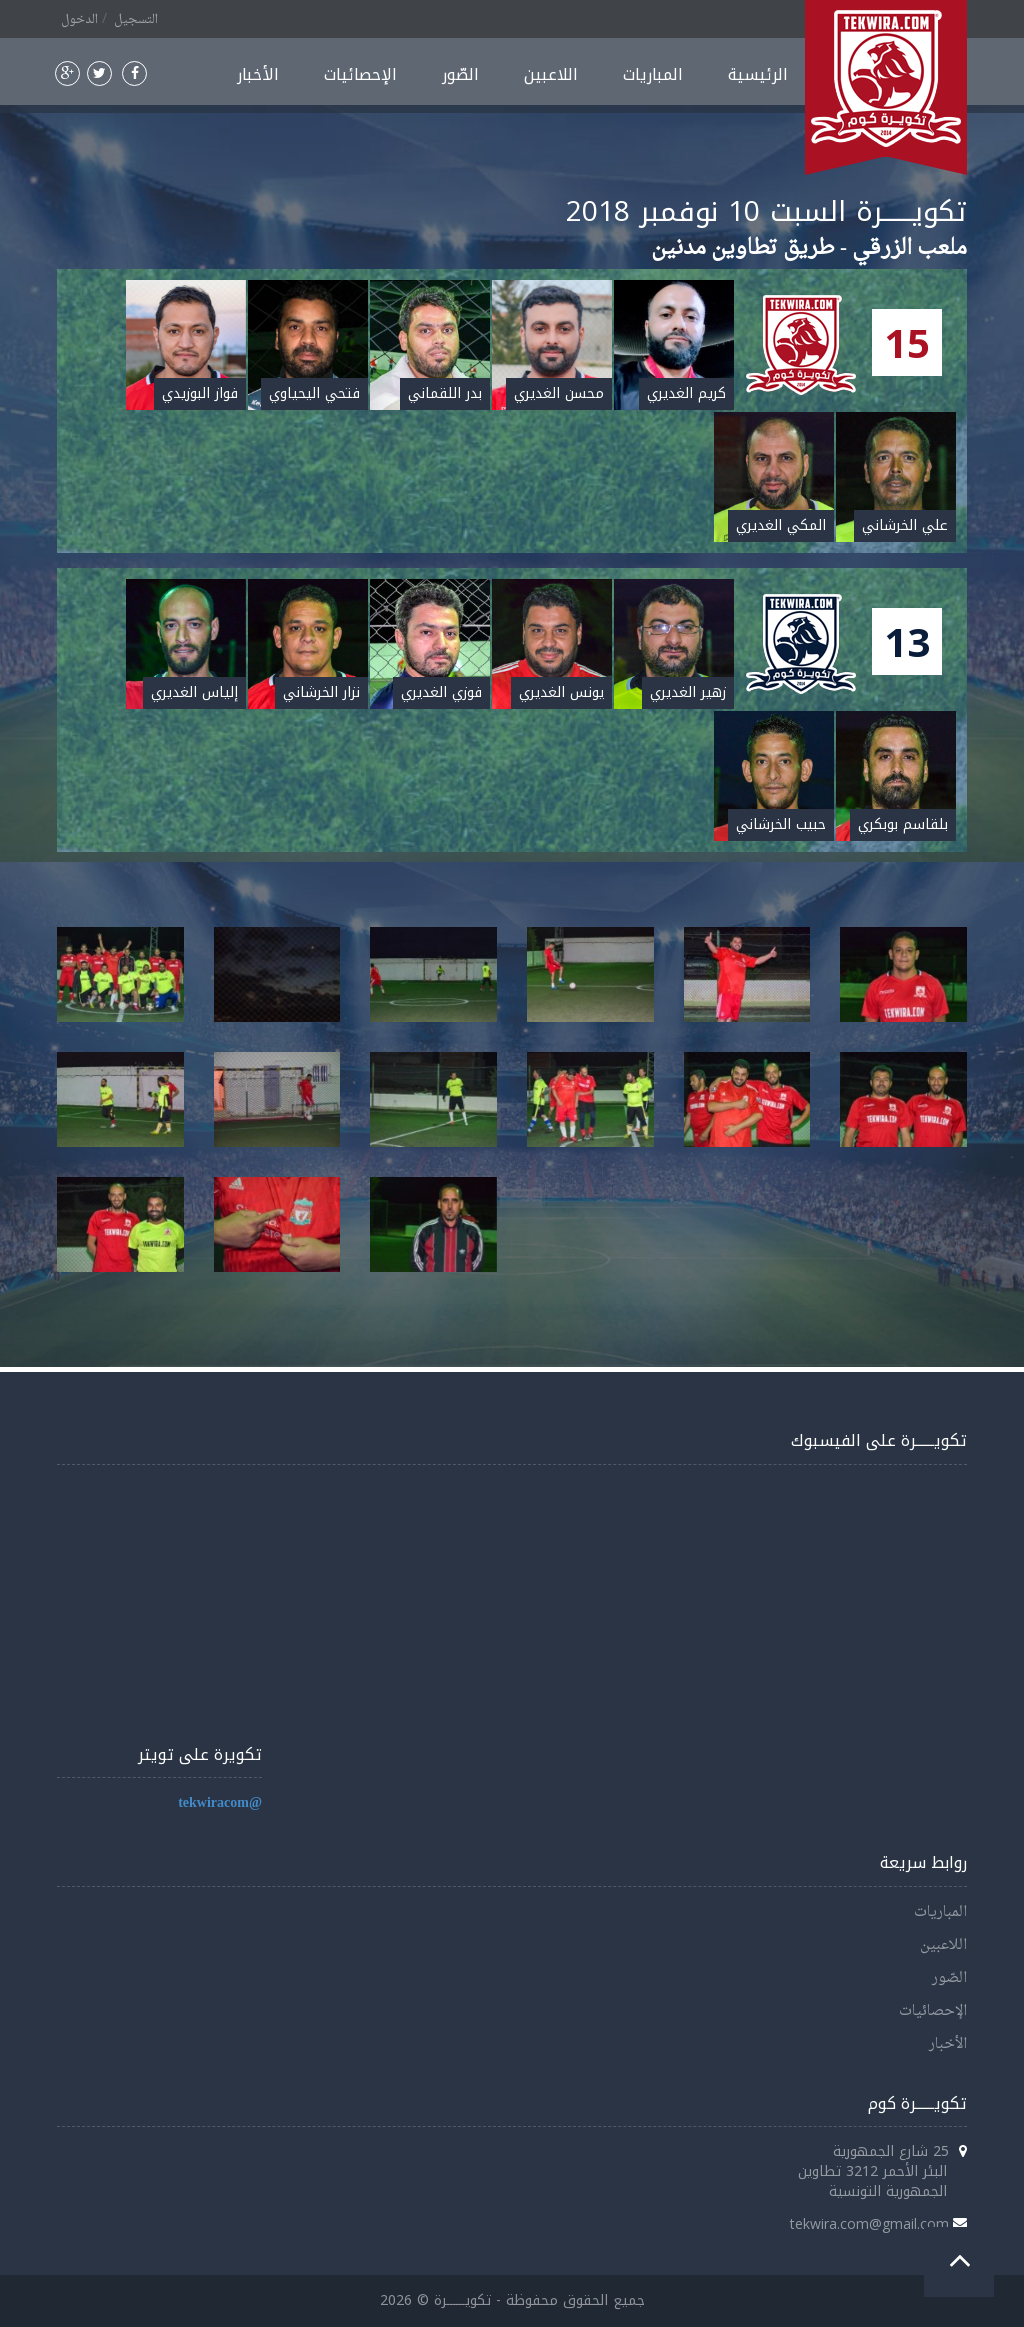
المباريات (653, 74)
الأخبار (258, 74)
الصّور (460, 74)
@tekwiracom (220, 1803)
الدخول (79, 20)
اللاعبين (551, 74)
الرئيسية (758, 74)
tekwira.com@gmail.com (869, 2223)
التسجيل (136, 20)
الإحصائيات (360, 74)
